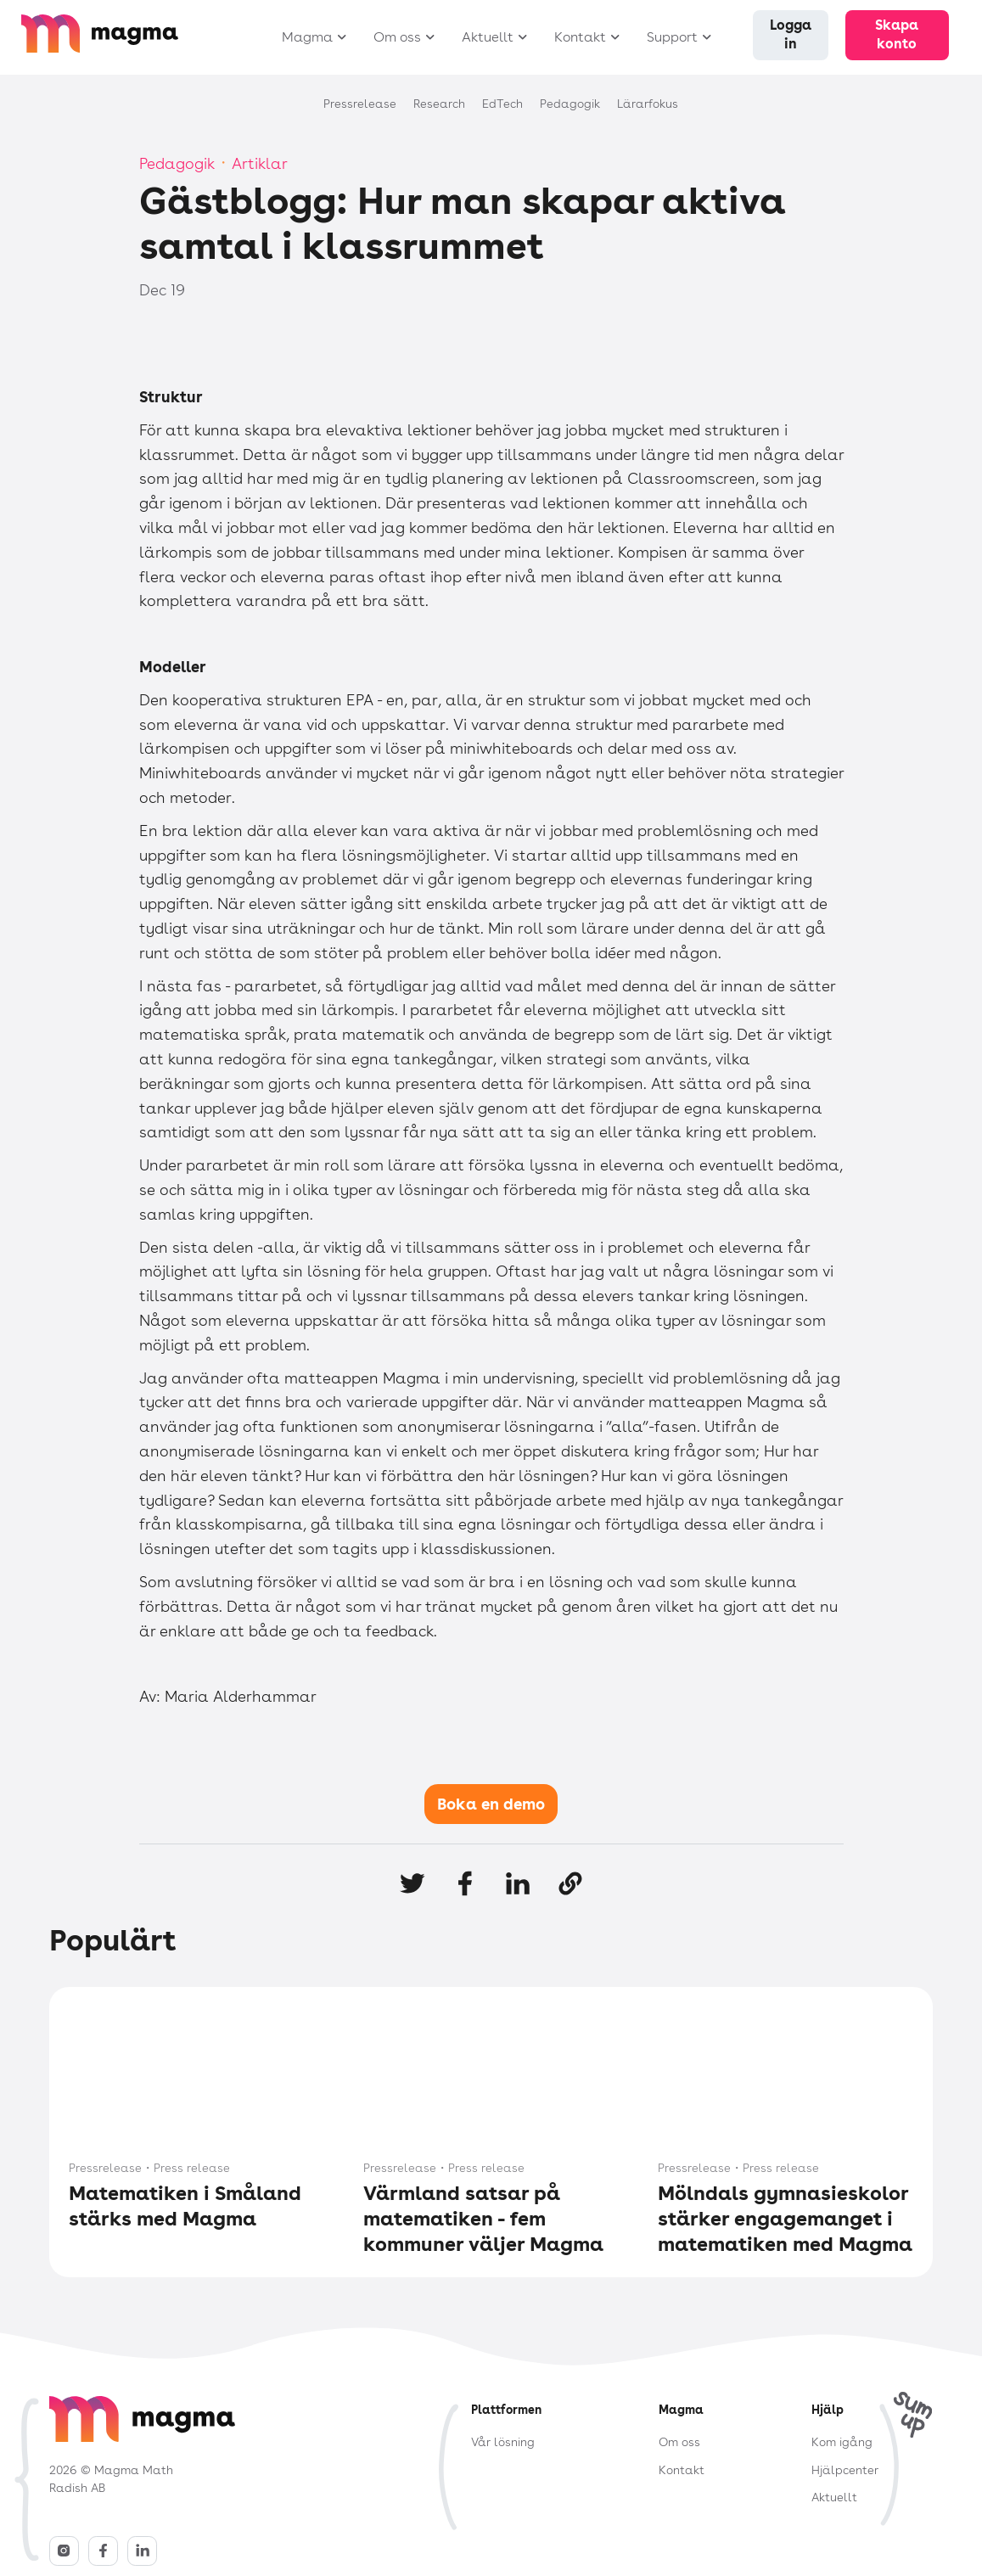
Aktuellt (834, 2497)
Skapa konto (896, 34)
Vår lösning (503, 2442)
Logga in (790, 34)
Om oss (679, 2442)
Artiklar (260, 163)
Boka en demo (491, 1803)
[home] (125, 42)
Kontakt (681, 2470)
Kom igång (842, 2442)
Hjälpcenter (844, 2470)
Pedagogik (177, 163)
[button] (310, 38)
